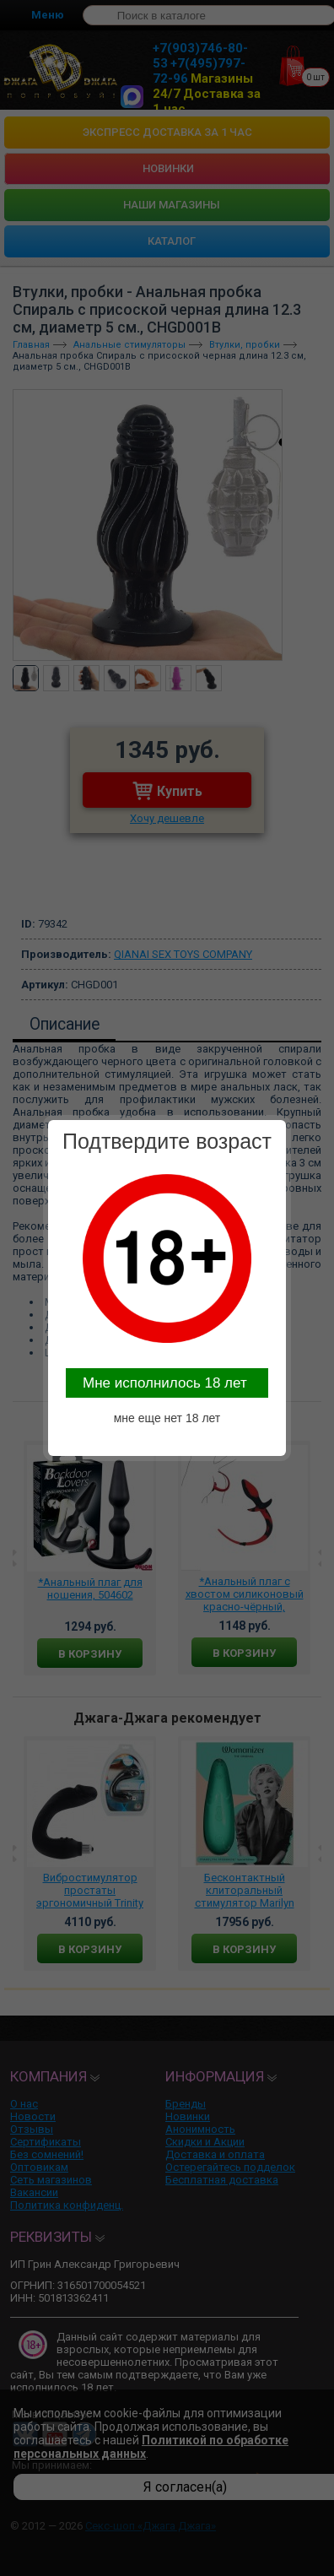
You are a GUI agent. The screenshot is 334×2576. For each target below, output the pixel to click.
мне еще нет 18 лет (167, 1418)
